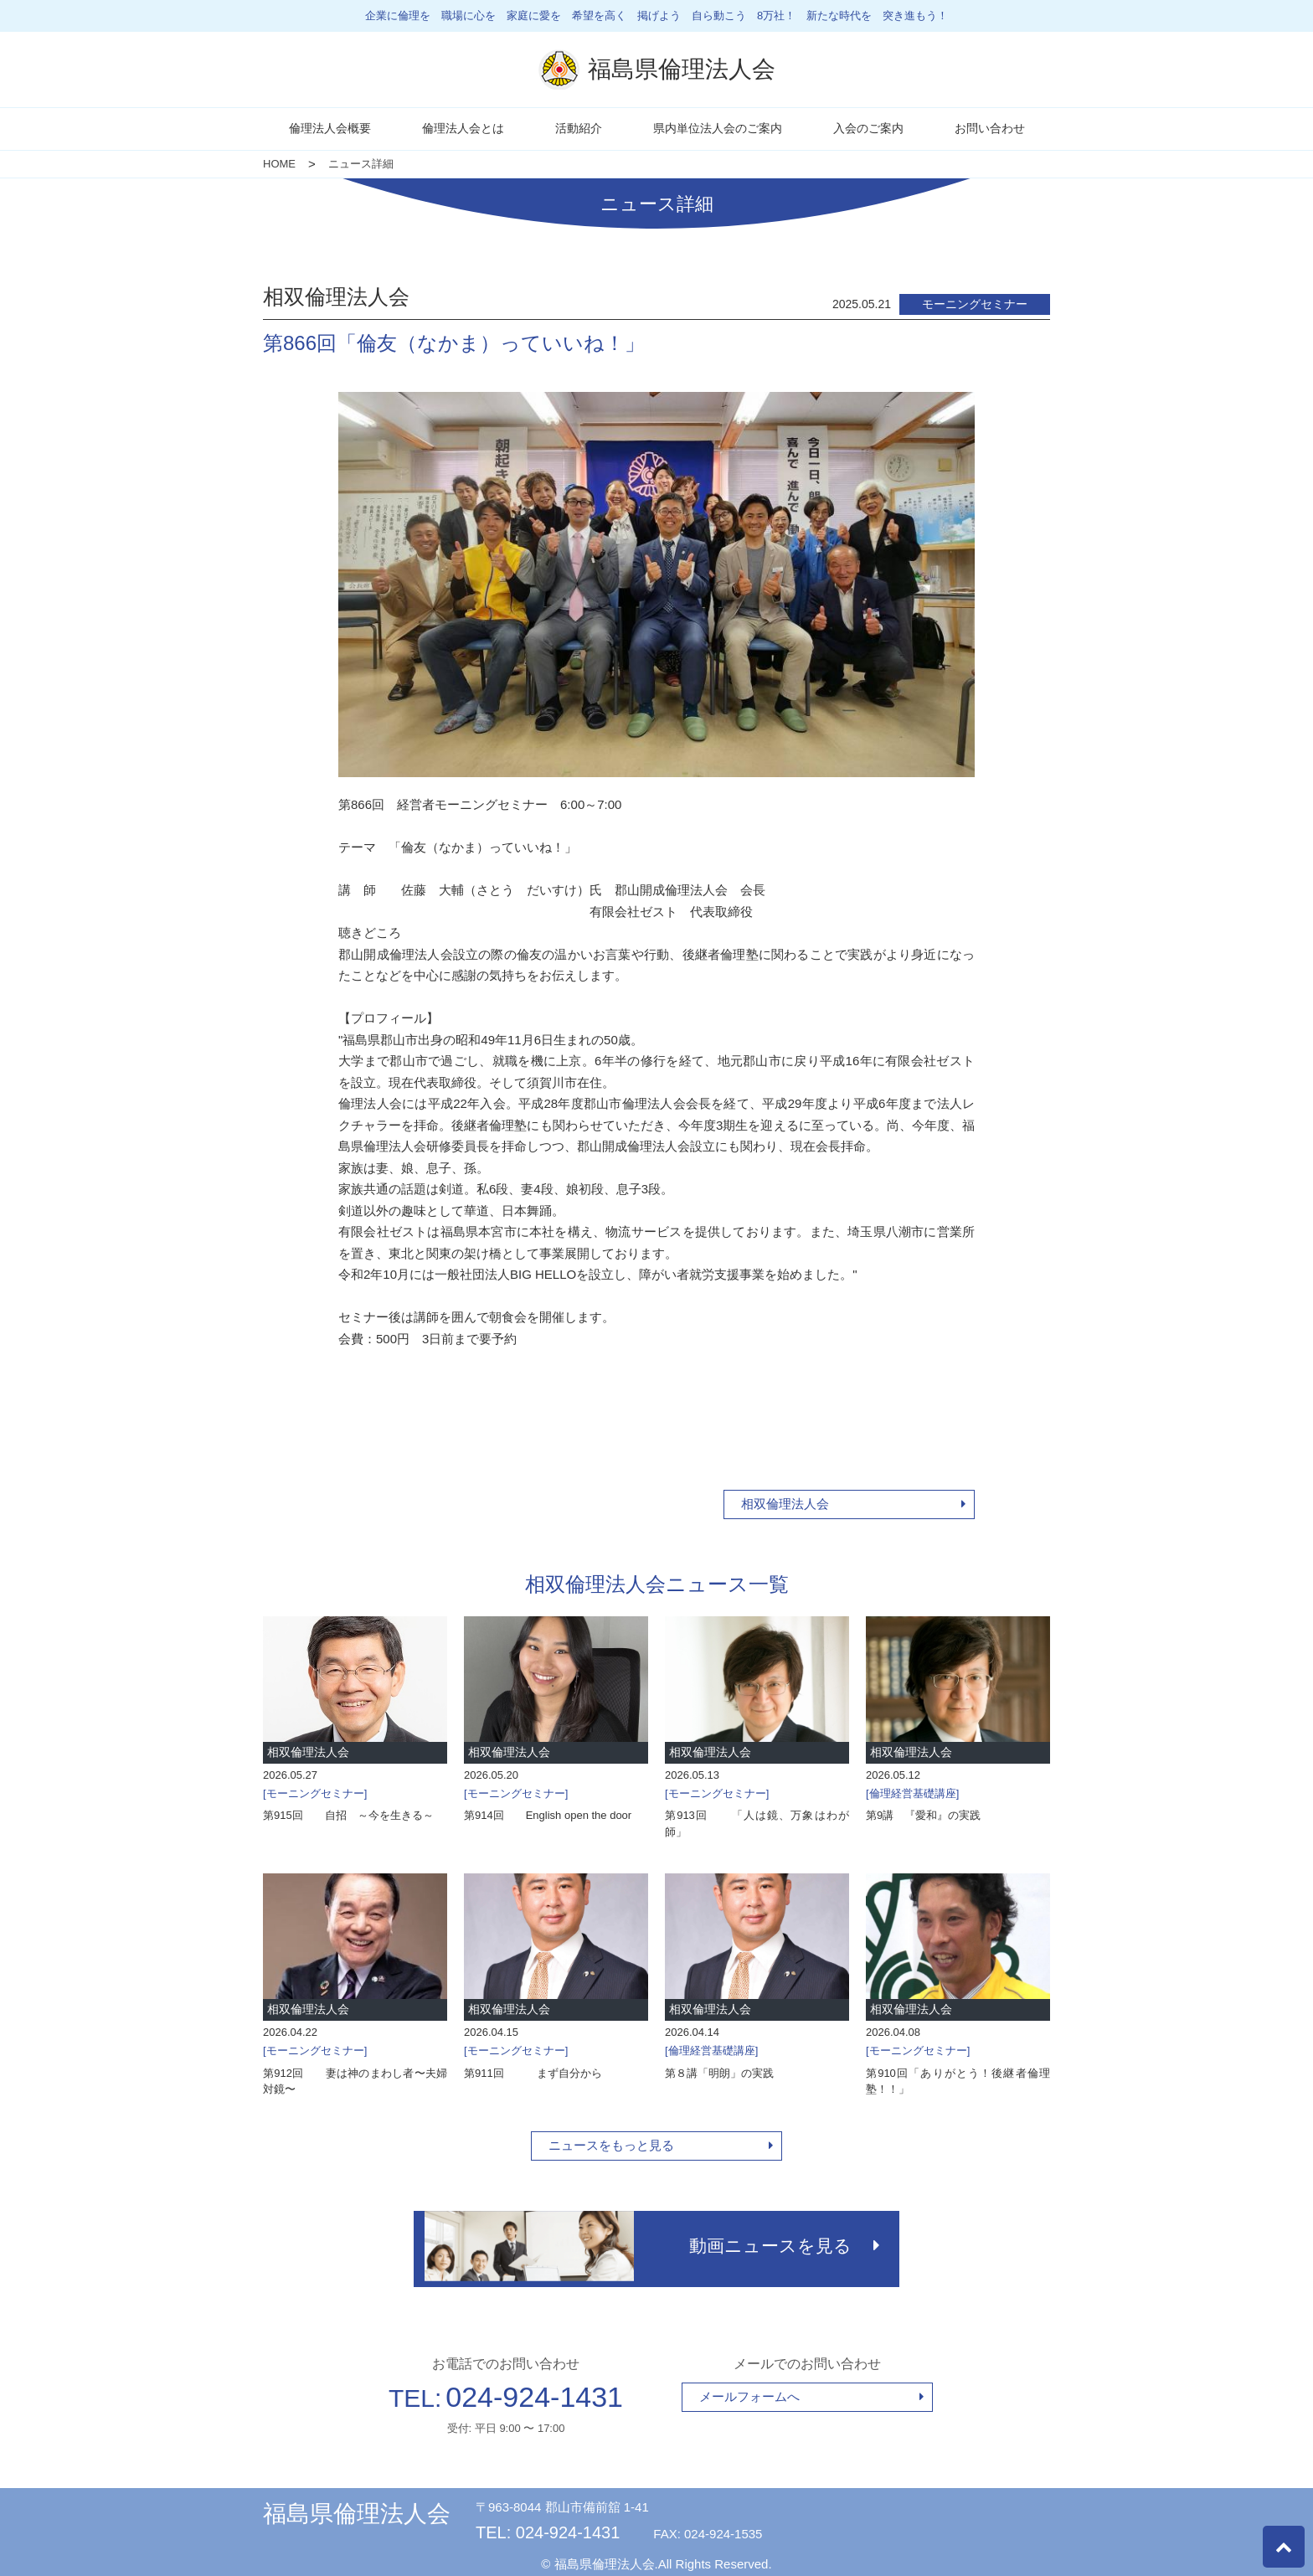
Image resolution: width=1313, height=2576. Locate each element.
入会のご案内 (868, 128)
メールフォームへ (749, 2390)
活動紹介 (578, 128)
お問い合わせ (990, 128)
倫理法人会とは (463, 128)
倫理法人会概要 (330, 128)
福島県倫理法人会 (357, 2508)
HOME (279, 163)
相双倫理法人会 (785, 1504)
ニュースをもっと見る (611, 2145)
